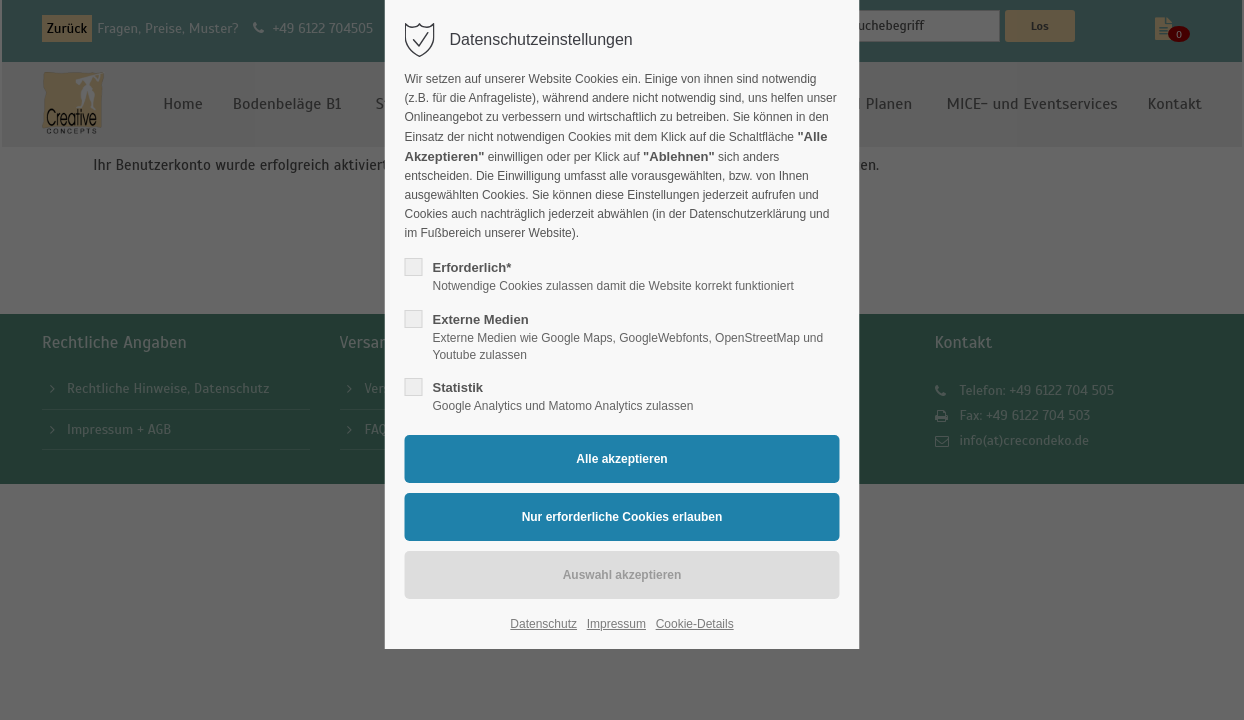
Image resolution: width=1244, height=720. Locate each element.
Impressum (616, 624)
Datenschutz (543, 624)
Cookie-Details (695, 624)
